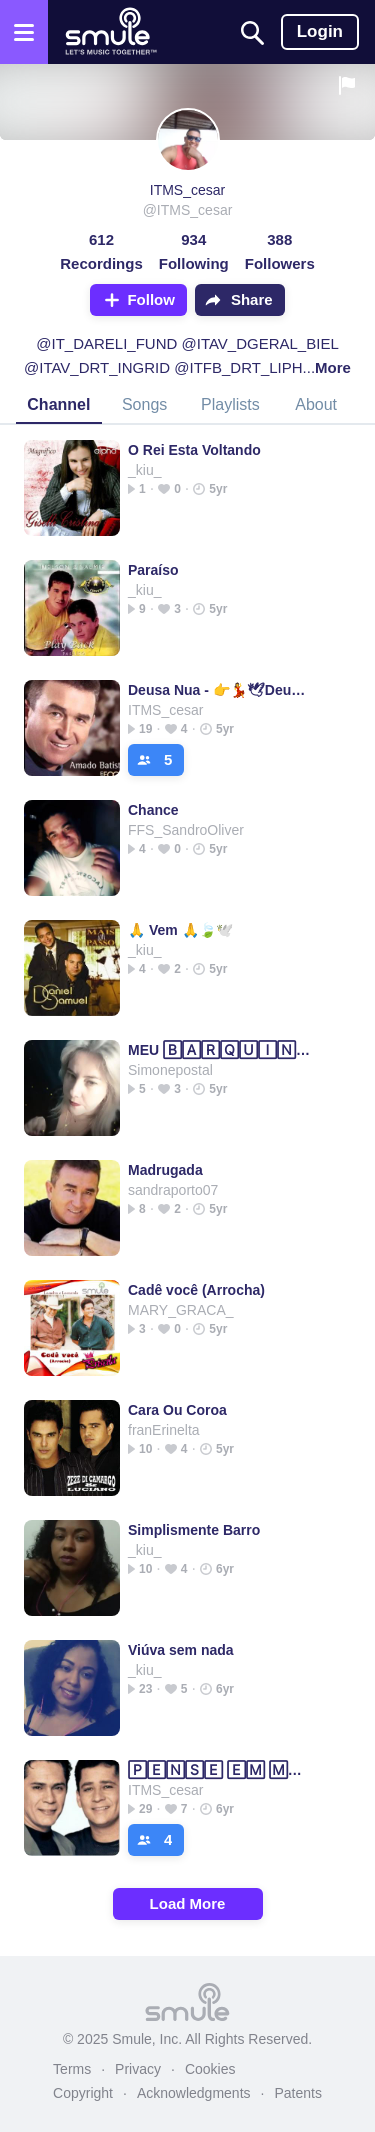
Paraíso (153, 570)
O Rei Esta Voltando (194, 450)
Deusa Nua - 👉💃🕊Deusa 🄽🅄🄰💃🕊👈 (219, 690)
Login (320, 31)
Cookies (210, 2069)
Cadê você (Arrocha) (196, 1290)
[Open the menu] (24, 32)
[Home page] (110, 32)
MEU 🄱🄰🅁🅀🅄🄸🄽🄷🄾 (219, 1050)
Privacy (138, 2069)
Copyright (83, 2093)
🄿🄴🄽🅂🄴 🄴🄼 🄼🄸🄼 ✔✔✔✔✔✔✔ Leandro (219, 1770)
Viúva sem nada (181, 1650)
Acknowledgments (194, 2093)
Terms (72, 2069)
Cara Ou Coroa (177, 1410)
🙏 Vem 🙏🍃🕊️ (180, 930)
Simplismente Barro (194, 1530)
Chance (153, 810)
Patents (297, 2093)
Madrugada (165, 1170)
